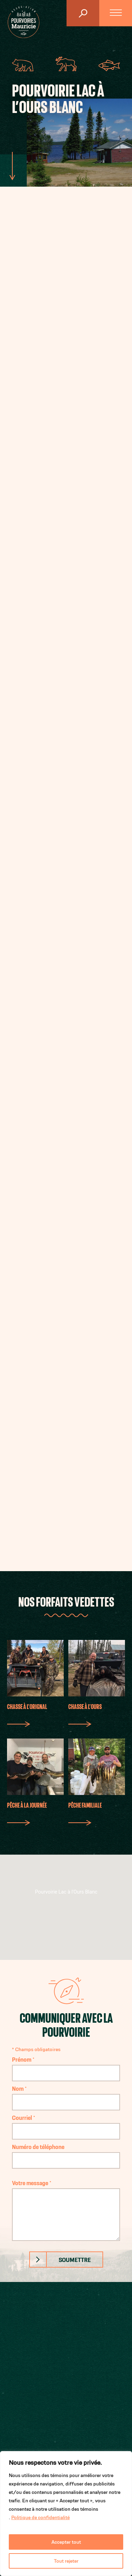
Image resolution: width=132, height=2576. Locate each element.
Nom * (66, 2095)
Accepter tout (66, 2542)
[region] (66, 2513)
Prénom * (66, 2066)
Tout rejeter (66, 2561)
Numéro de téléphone (66, 2153)
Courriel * (66, 2124)
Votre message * (66, 2210)
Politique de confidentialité (40, 2517)
